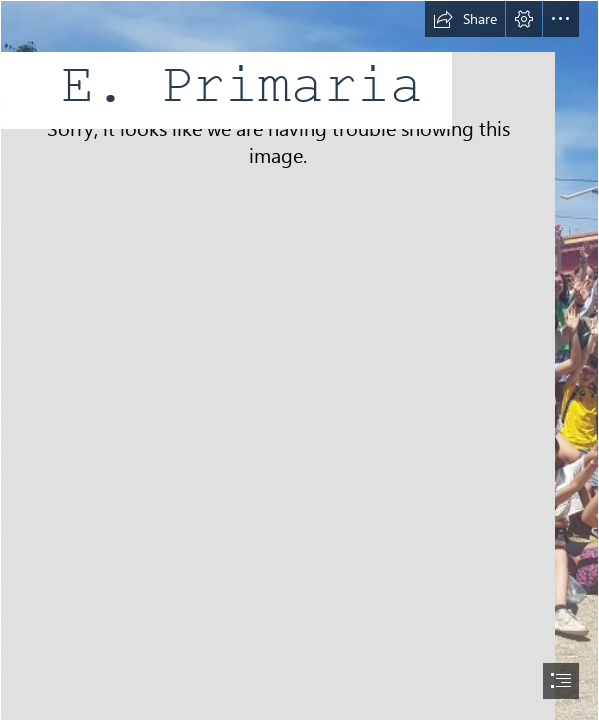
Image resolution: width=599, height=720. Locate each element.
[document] (299, 360)
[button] (465, 19)
